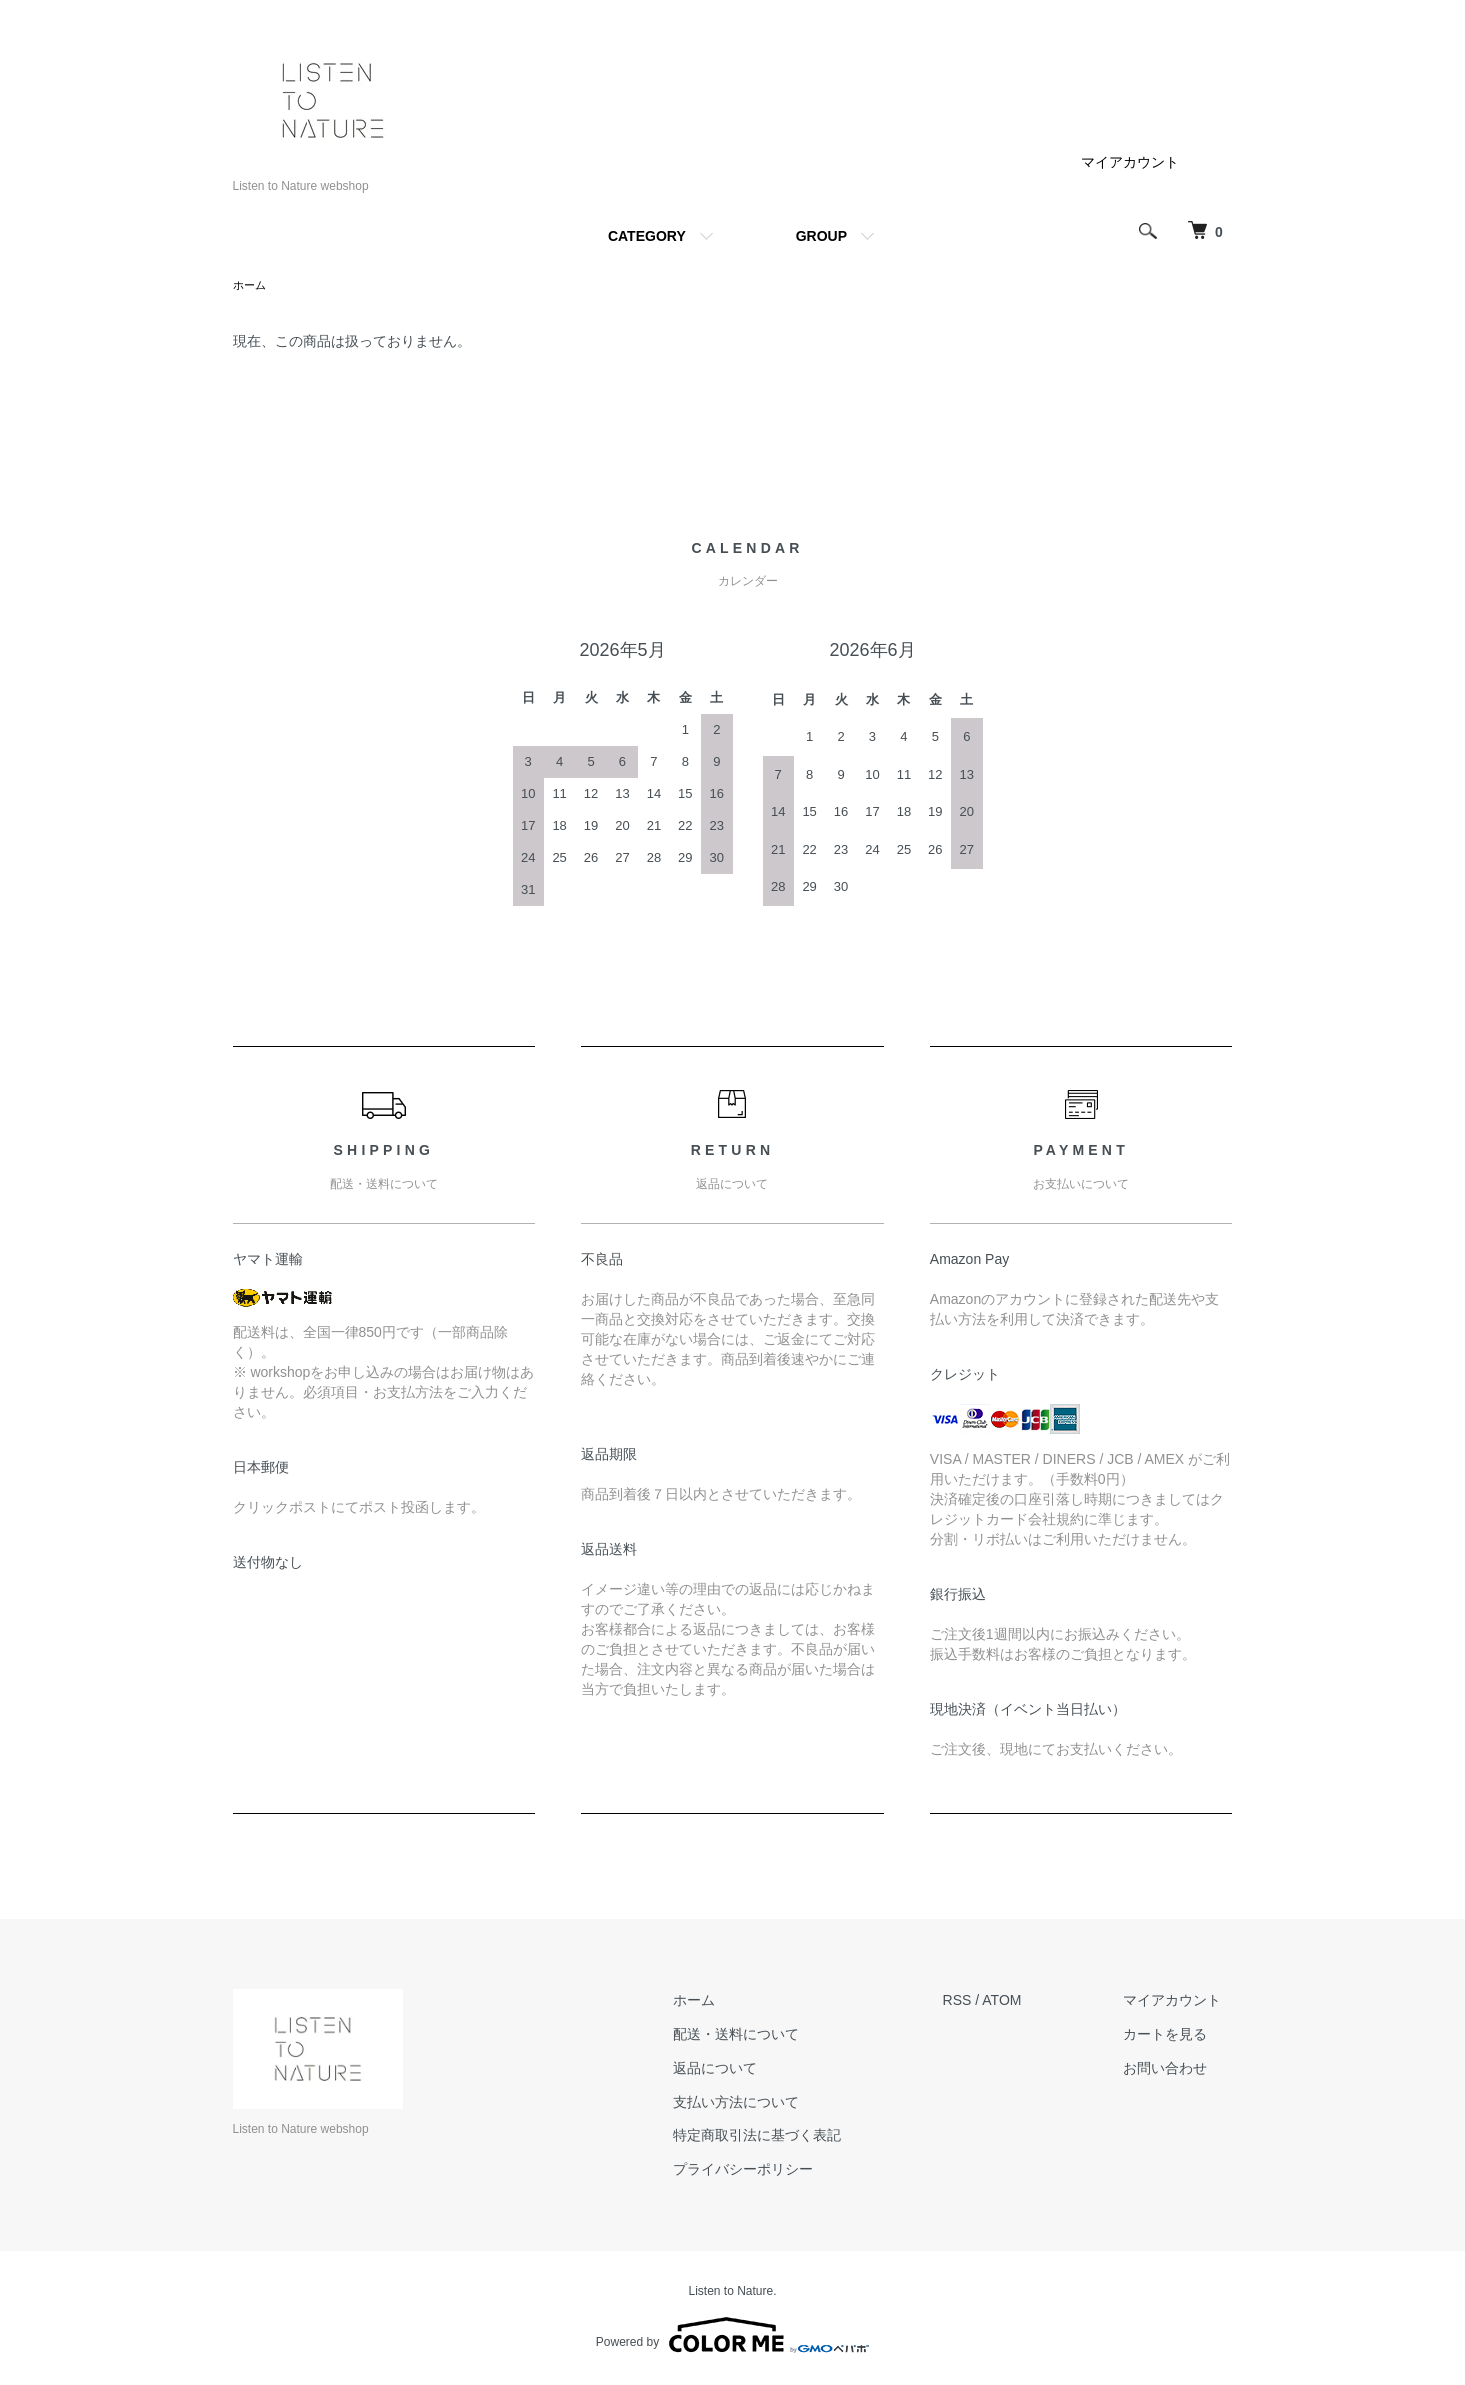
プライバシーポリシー (778, 2171)
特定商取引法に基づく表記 (792, 2137)
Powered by (732, 2337)
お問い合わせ (1177, 2070)
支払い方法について (771, 2104)
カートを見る (1177, 2036)
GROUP (821, 236)
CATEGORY (647, 236)
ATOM (1024, 2002)
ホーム (251, 286)
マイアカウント (1130, 162)
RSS (980, 2002)
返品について (750, 2070)
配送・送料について (771, 2036)
